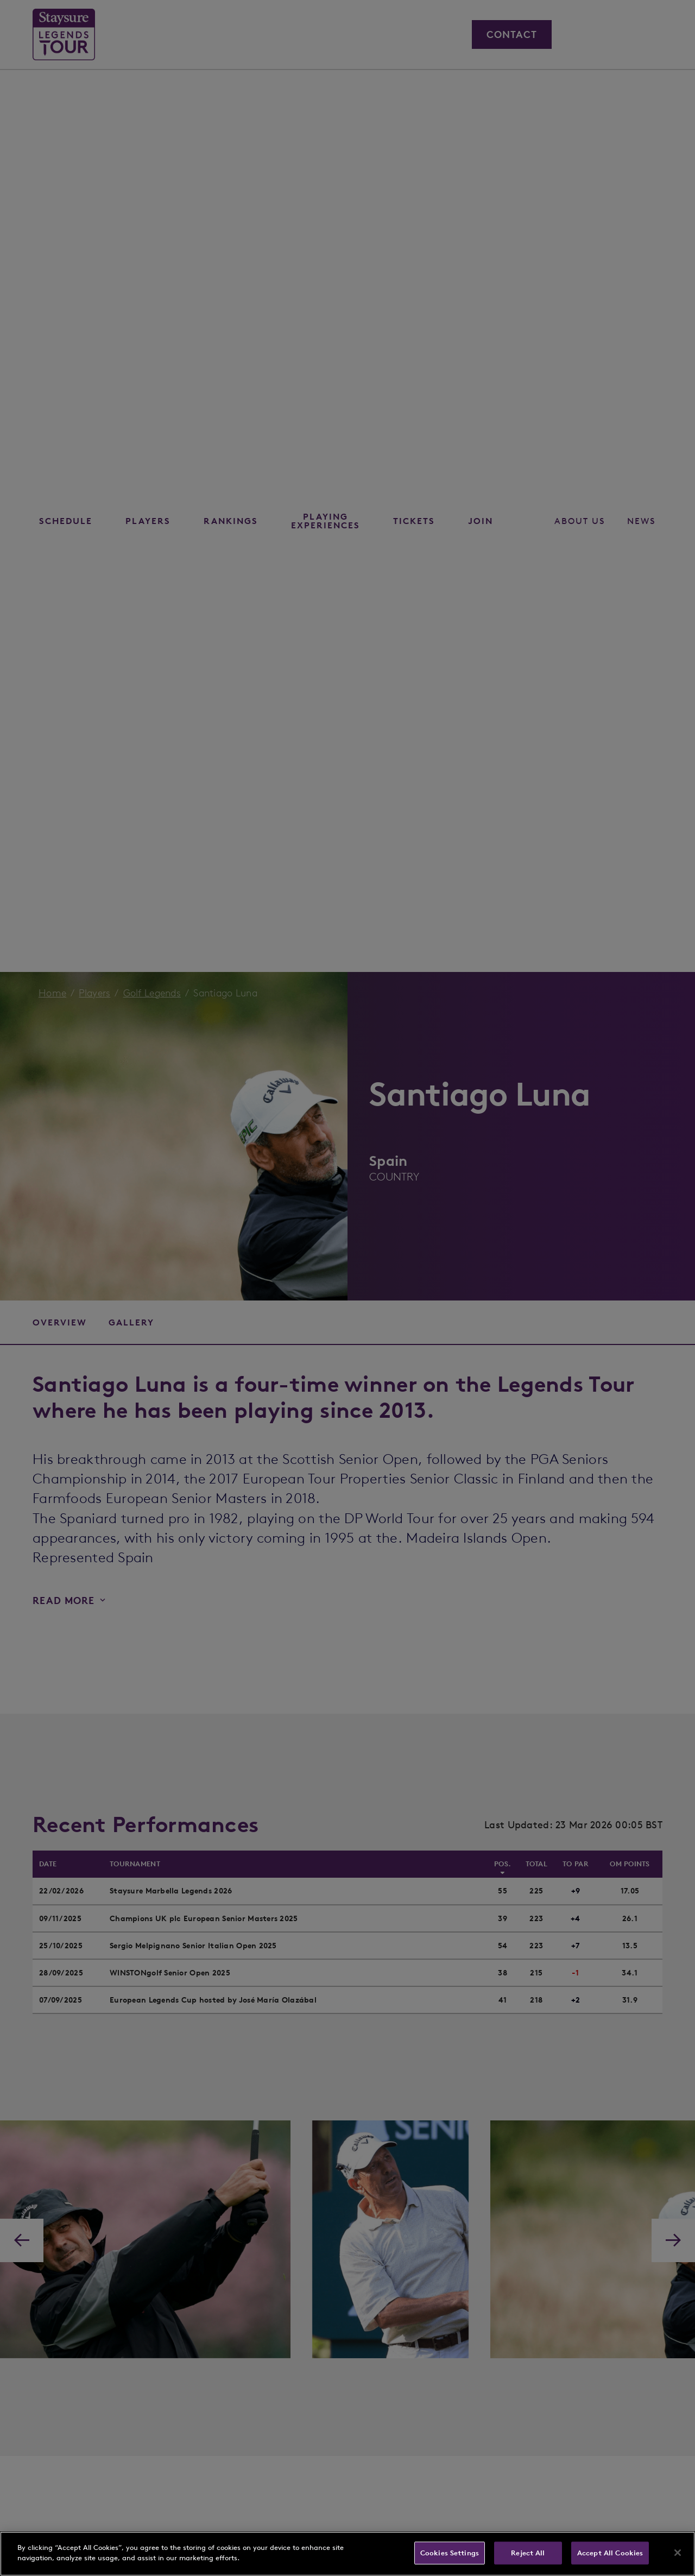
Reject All (528, 2553)
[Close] (678, 2553)
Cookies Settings (449, 2553)
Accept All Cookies (610, 2553)
